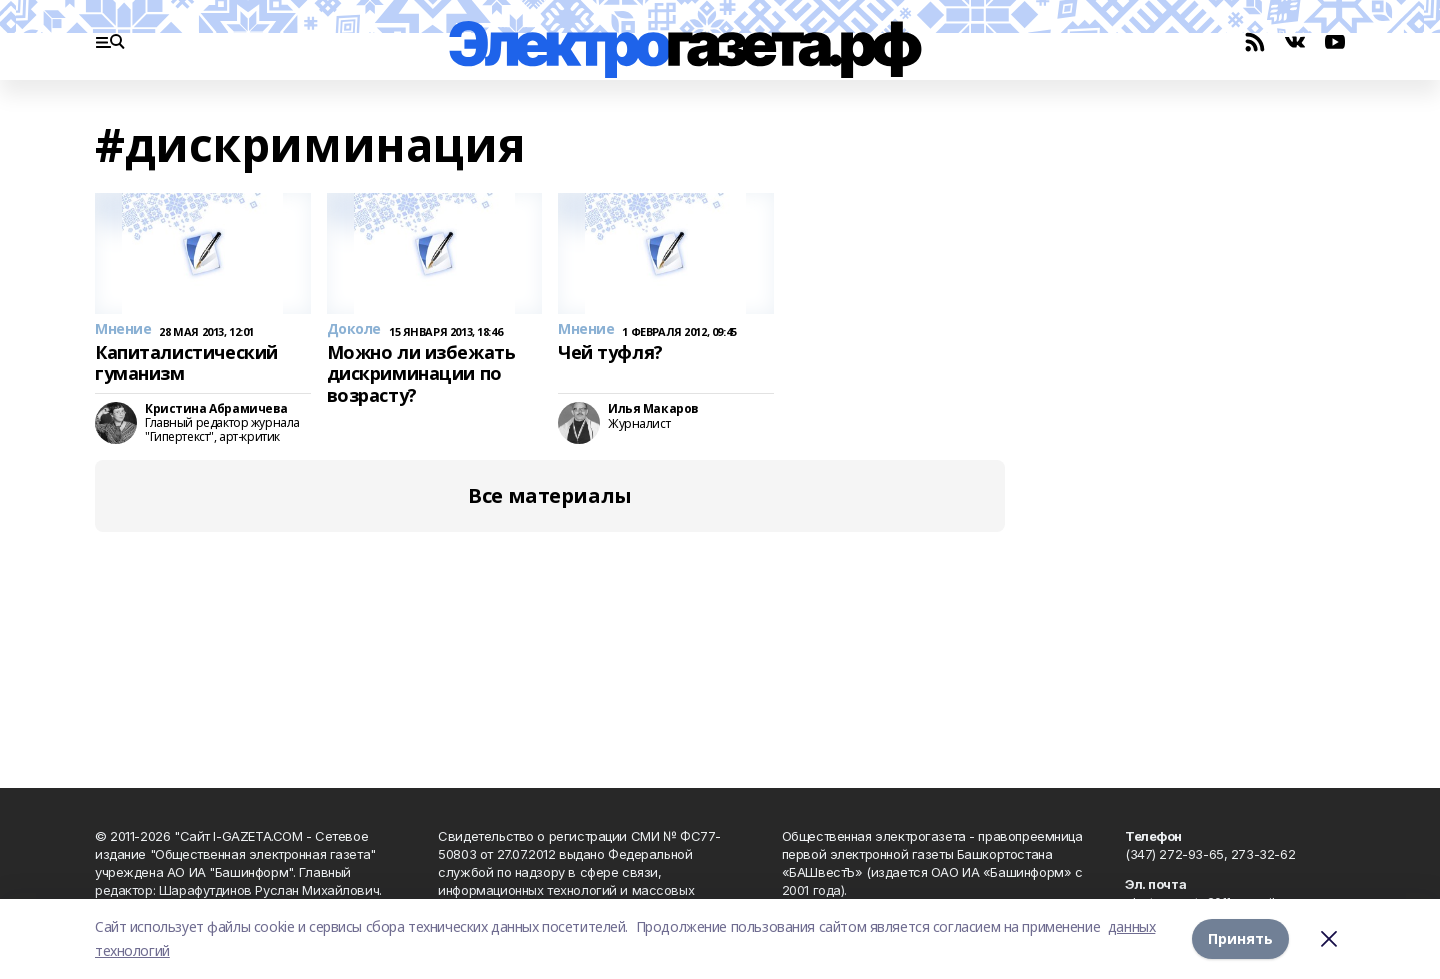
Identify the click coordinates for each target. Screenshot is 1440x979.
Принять (1240, 938)
